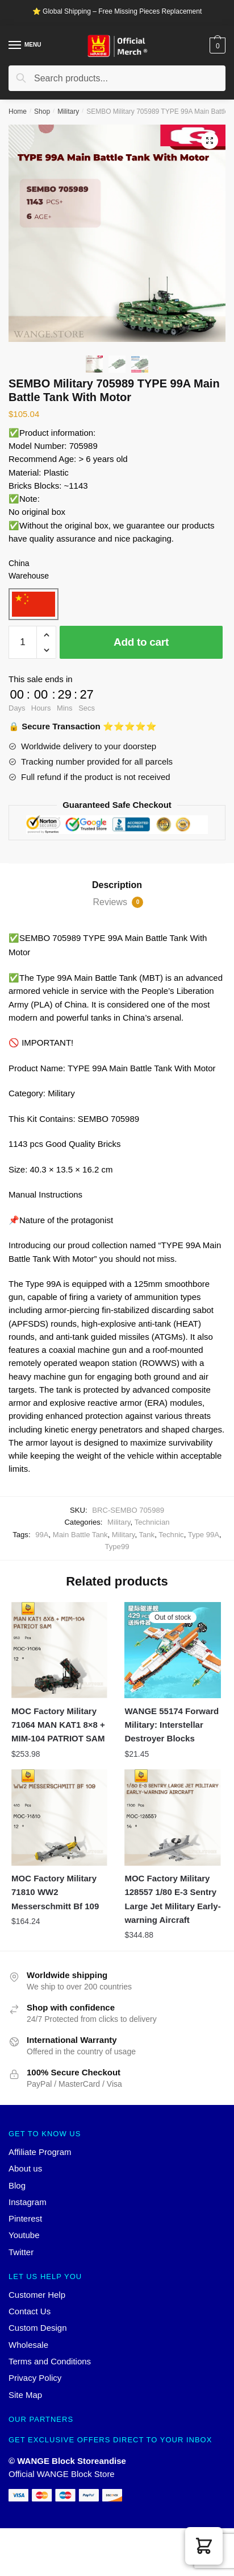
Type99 (117, 1546)
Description (117, 885)
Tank (146, 1534)
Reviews (118, 902)
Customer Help (37, 2295)
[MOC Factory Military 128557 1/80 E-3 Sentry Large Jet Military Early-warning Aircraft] (172, 1817)
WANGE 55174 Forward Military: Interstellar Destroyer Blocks (171, 1725)
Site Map (25, 2395)
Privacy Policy (35, 2378)
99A (41, 1534)
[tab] (117, 885)
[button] (204, 2546)
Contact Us (30, 2311)
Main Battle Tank (80, 1534)
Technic (170, 1534)
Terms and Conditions (50, 2361)
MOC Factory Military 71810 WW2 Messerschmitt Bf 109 (55, 1892)
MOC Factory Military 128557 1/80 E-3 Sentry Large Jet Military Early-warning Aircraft (172, 1899)
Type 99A (203, 1534)
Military (68, 111)
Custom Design (38, 2328)
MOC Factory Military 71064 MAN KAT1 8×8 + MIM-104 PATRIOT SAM (58, 1725)
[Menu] (15, 45)
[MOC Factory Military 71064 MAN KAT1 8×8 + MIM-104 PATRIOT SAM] (59, 1650)
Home (18, 111)
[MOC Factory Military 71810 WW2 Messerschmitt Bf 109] (59, 1817)
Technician (152, 1522)
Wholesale (28, 2345)
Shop (42, 111)
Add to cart (141, 642)
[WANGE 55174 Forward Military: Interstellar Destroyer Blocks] (172, 1650)
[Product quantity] (23, 642)
